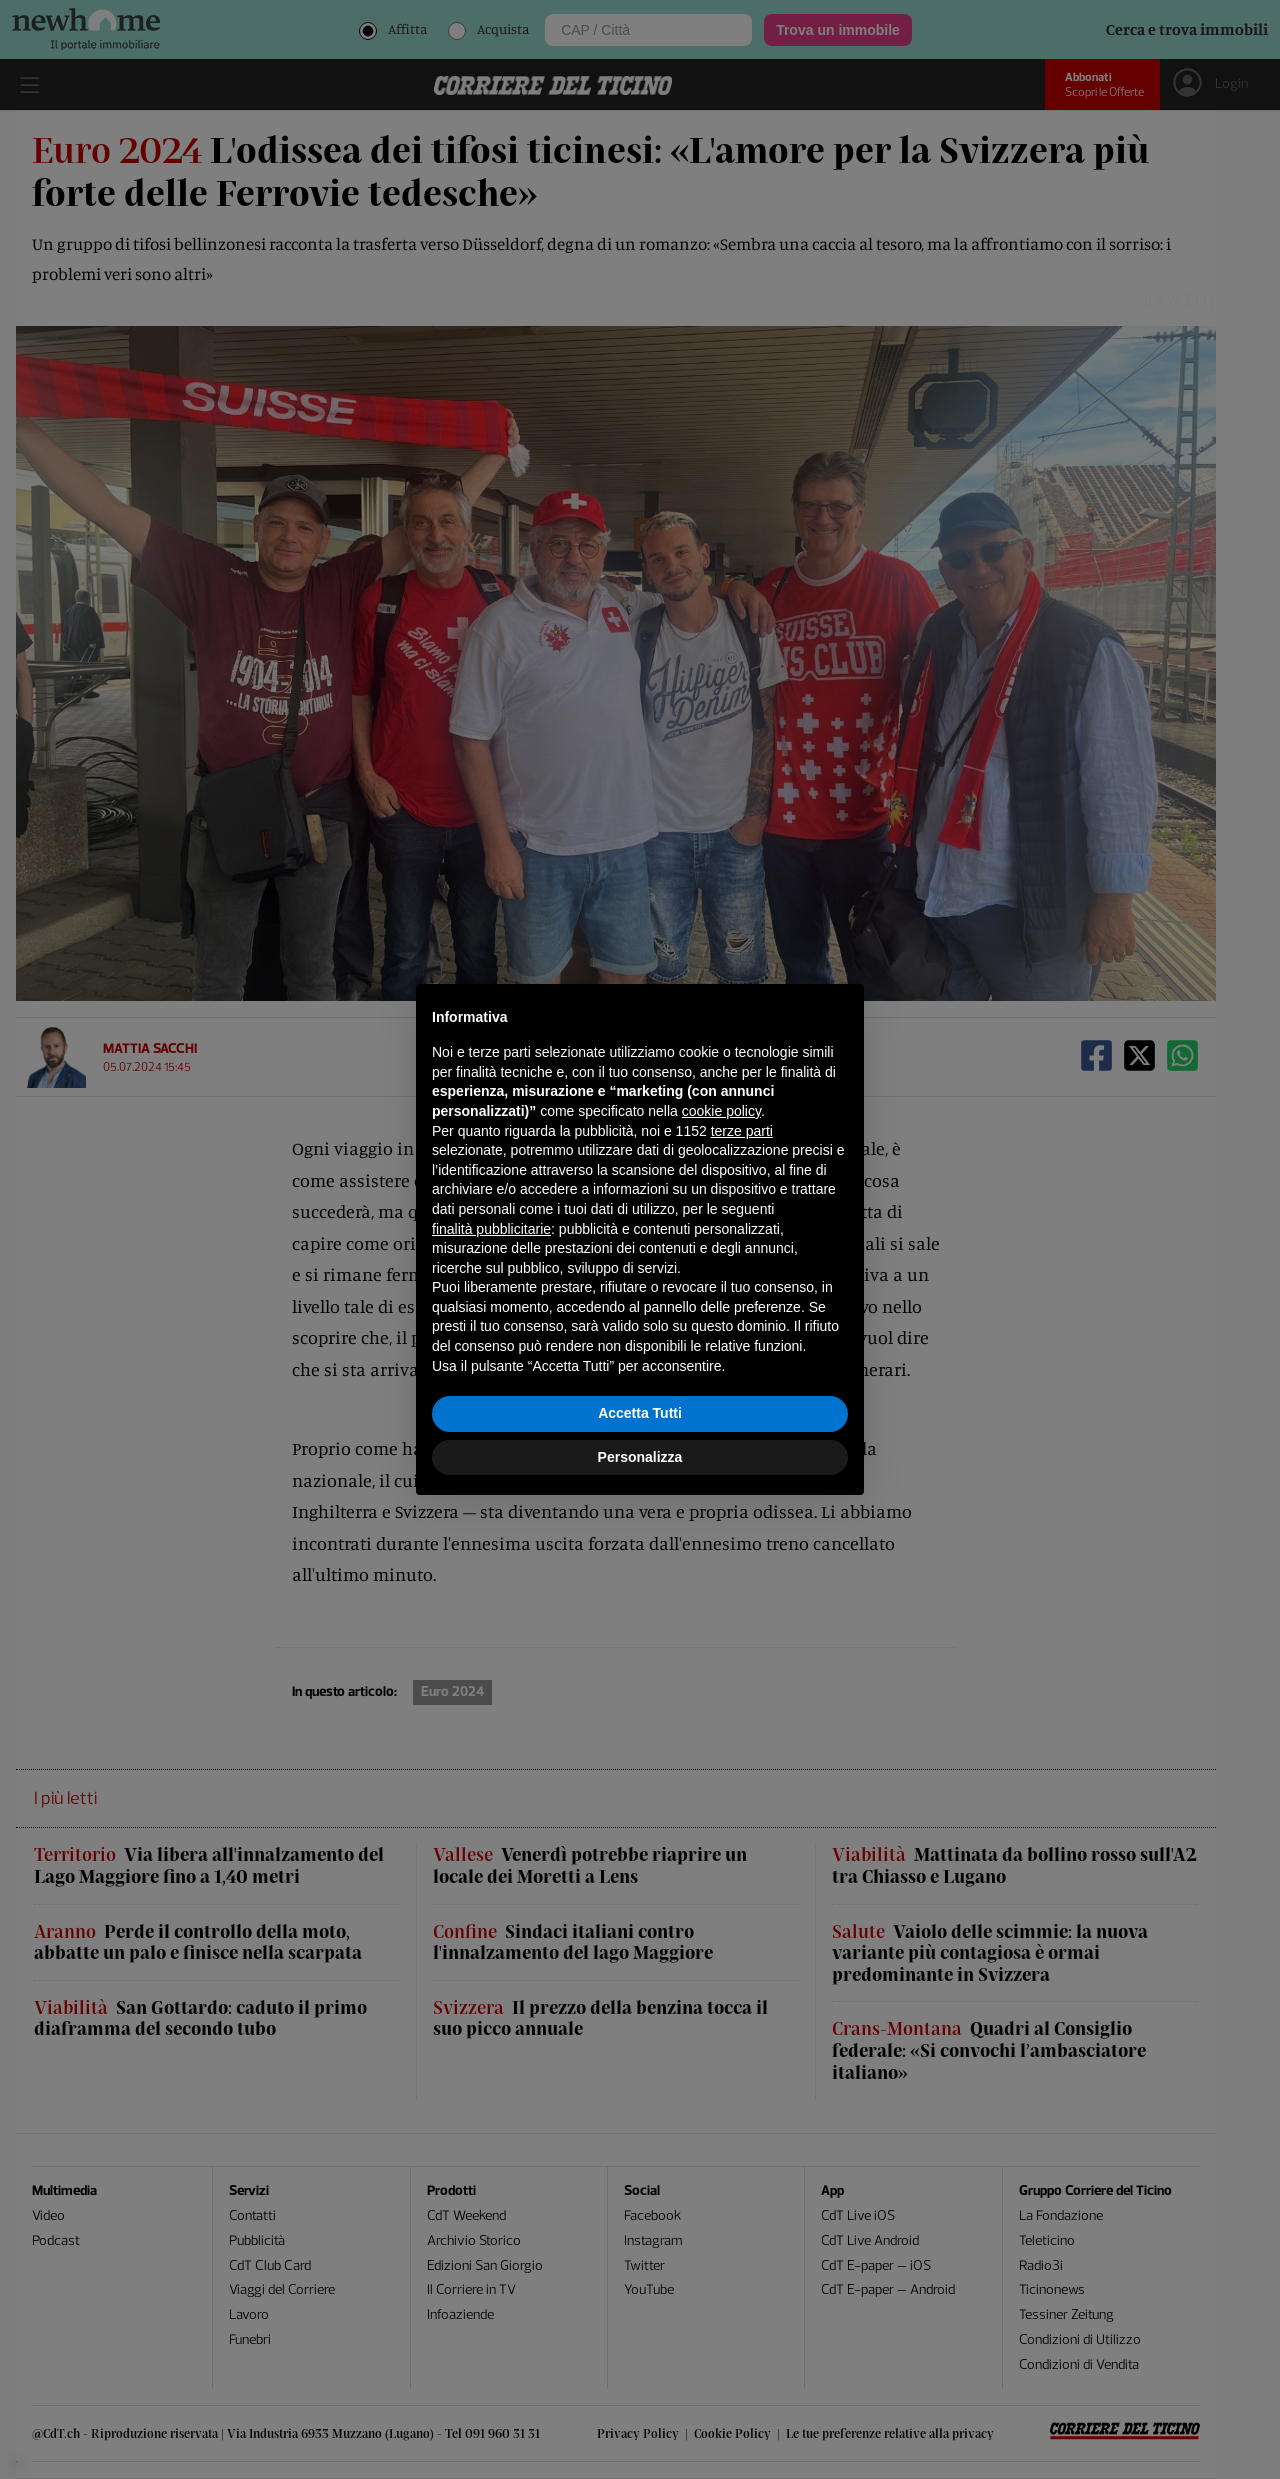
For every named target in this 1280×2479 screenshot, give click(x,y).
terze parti (742, 1131)
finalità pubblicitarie (491, 1229)
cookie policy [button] (721, 1111)
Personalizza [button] (640, 1457)
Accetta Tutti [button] (640, 1413)
